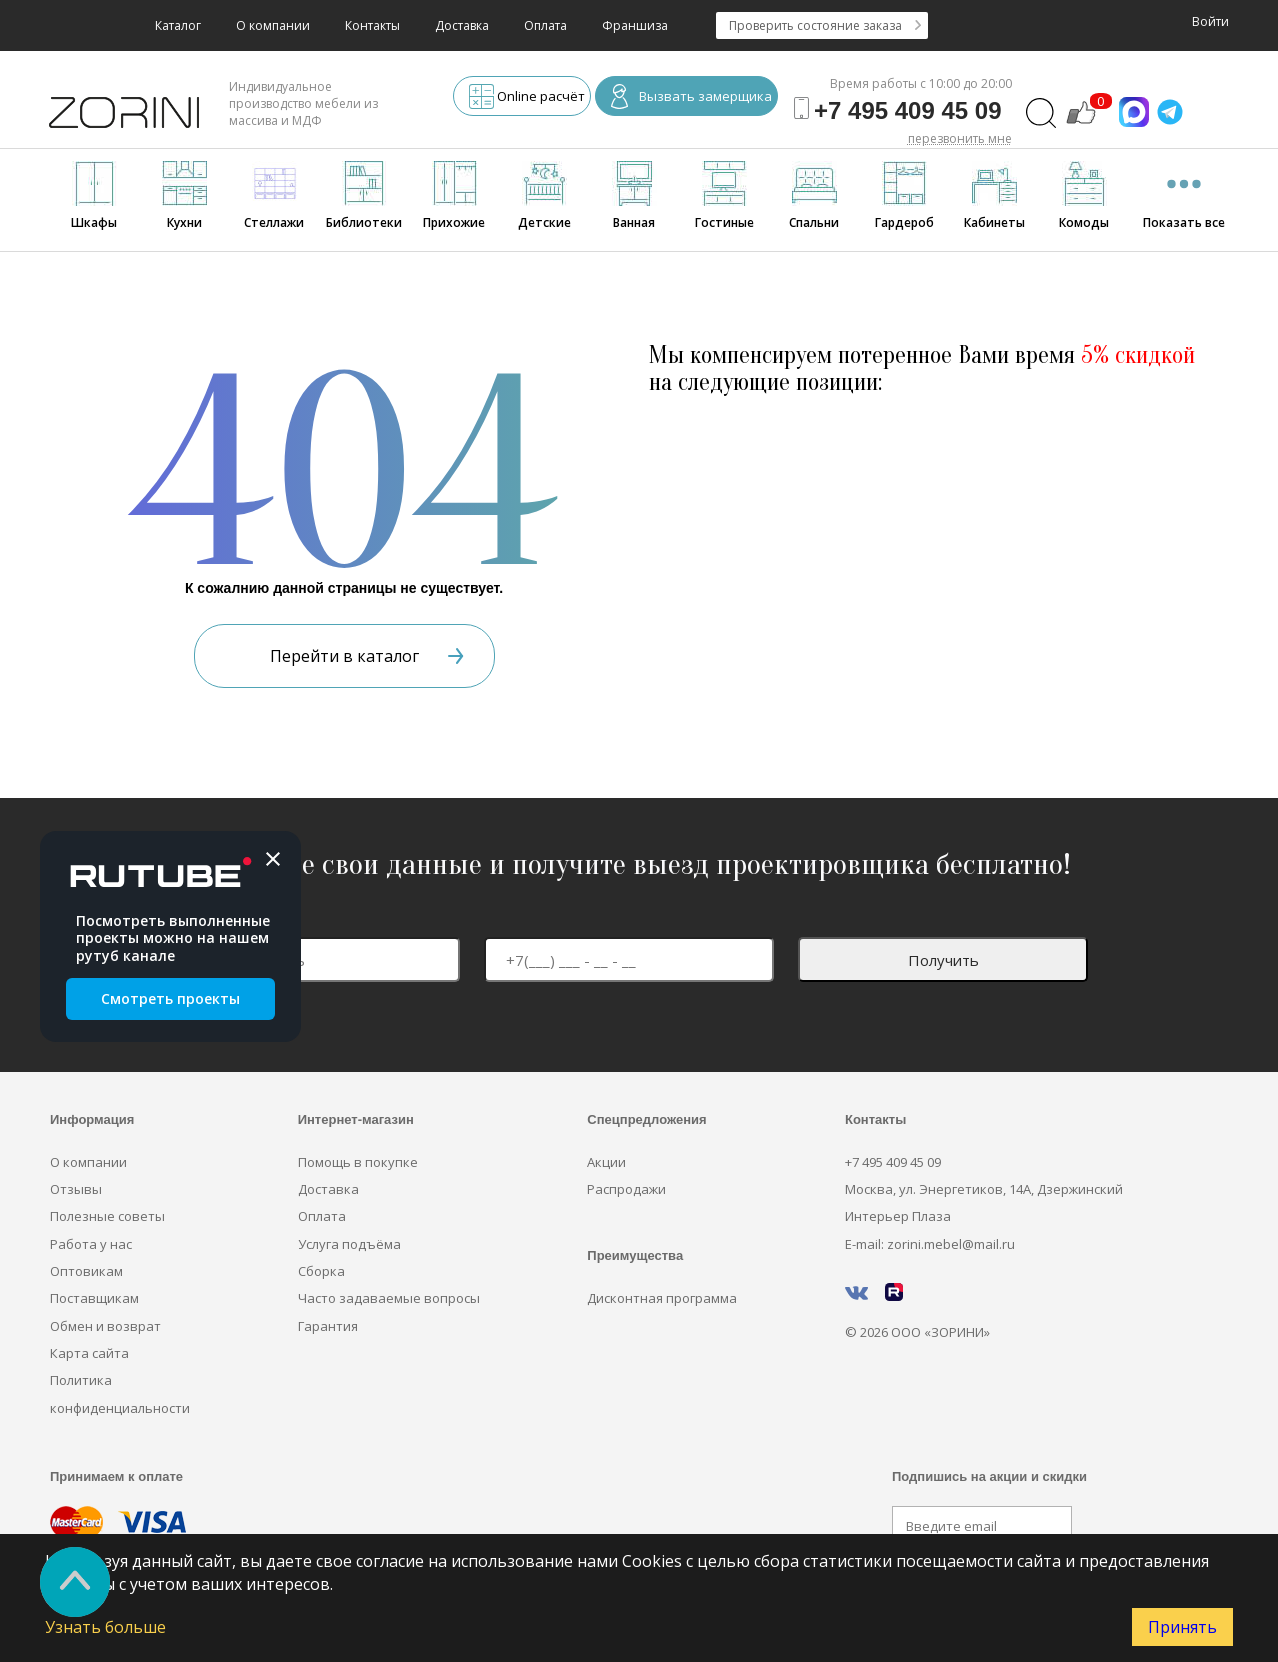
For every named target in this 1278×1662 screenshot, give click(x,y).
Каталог (178, 25)
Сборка (321, 1271)
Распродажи (626, 1189)
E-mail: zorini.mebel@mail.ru (930, 1244)
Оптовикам (86, 1271)
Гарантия (328, 1326)
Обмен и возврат (105, 1326)
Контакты (372, 25)
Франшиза (635, 25)
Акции (606, 1162)
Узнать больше (105, 1627)
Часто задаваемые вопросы (389, 1298)
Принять (1182, 1627)
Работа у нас (91, 1244)
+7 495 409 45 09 (893, 1162)
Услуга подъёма (349, 1244)
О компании (273, 25)
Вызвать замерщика (691, 98)
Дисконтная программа (662, 1298)
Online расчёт (527, 98)
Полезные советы (107, 1216)
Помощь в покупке (358, 1162)
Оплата (545, 25)
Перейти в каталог (367, 656)
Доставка (462, 25)
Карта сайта (89, 1353)
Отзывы (76, 1189)
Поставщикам (94, 1298)
